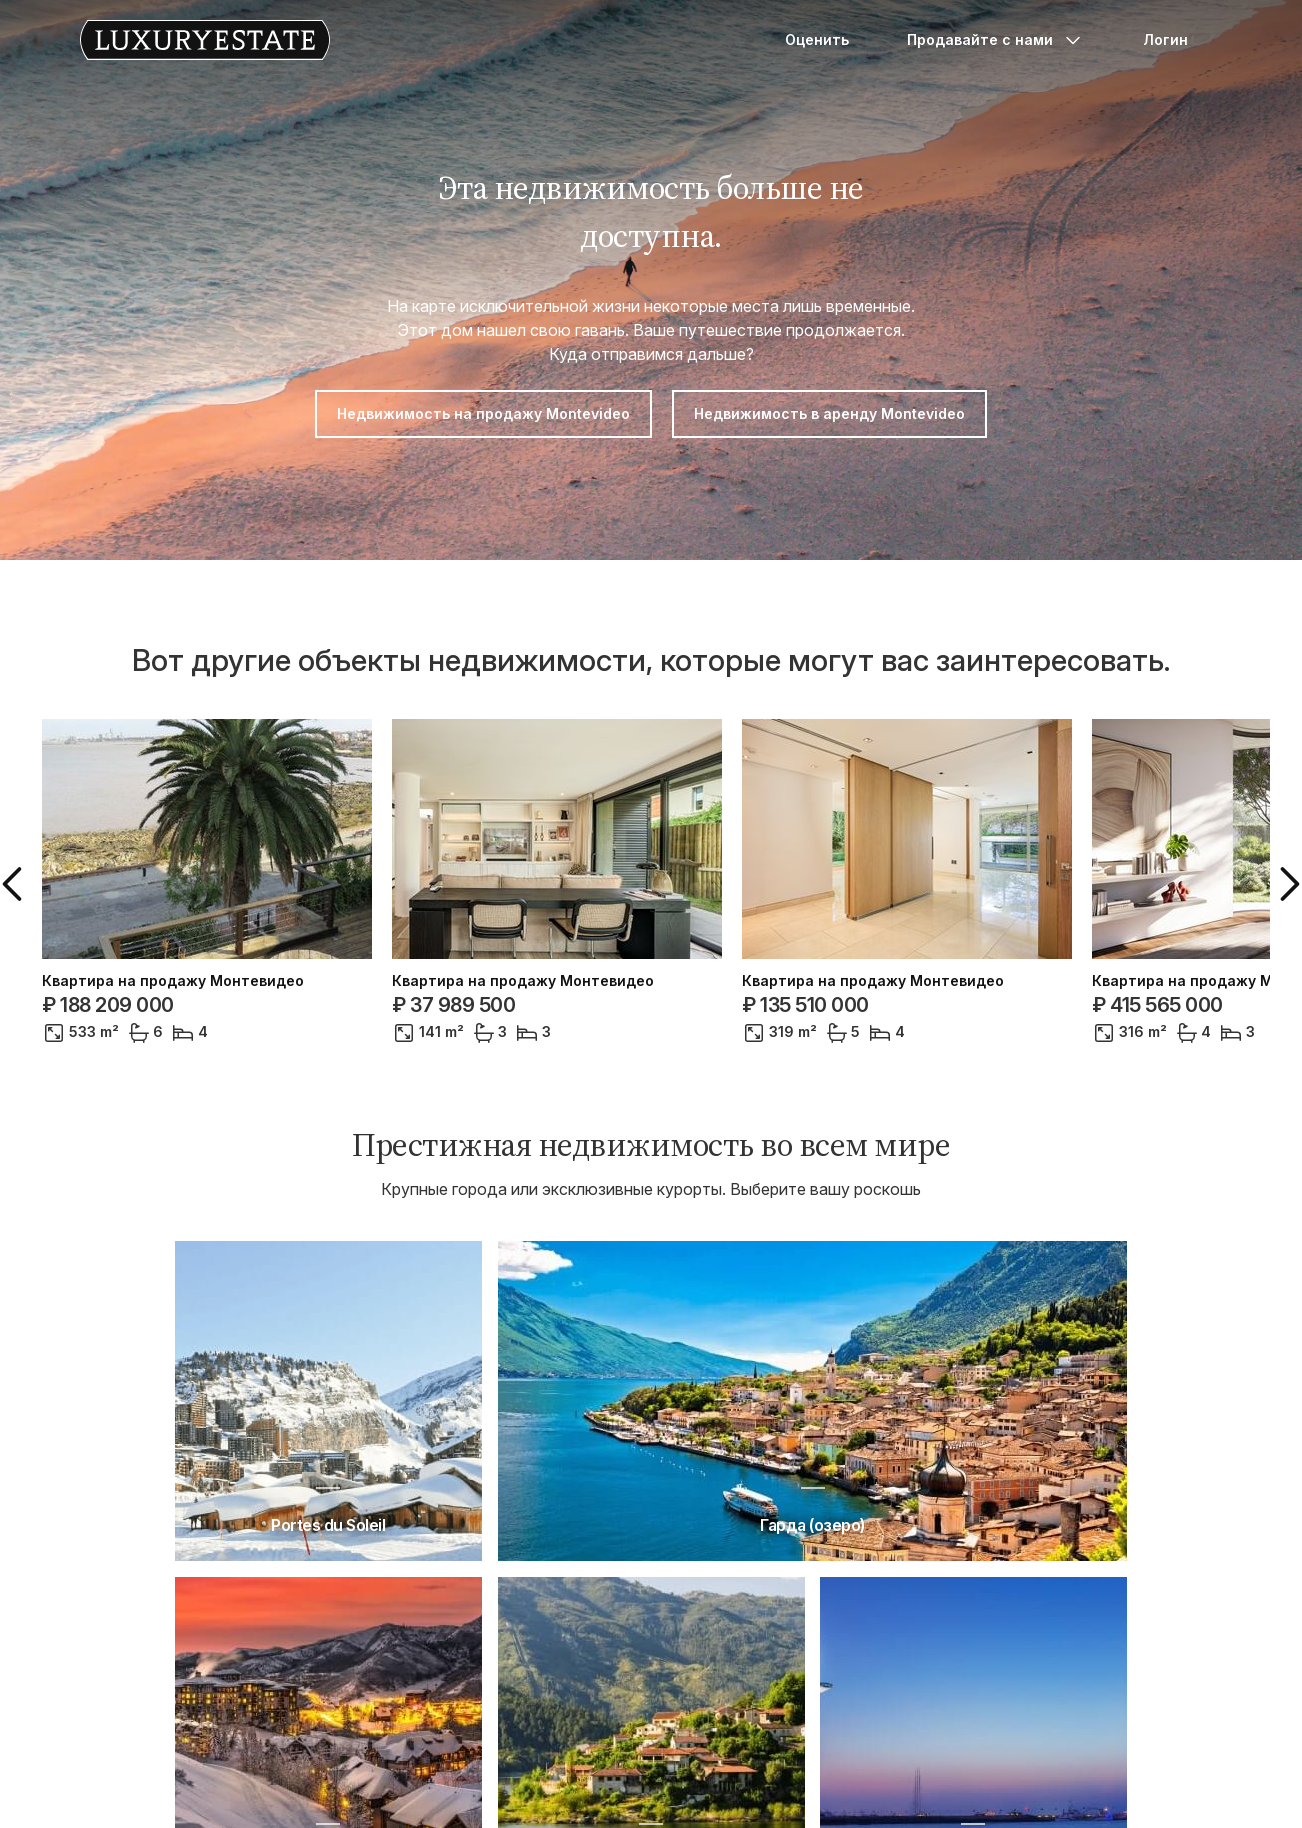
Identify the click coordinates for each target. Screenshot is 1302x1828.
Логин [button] (1165, 39)
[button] (16, 884)
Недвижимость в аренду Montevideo (829, 413)
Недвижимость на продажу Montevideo (483, 413)
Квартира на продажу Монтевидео (173, 981)
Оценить (817, 39)
